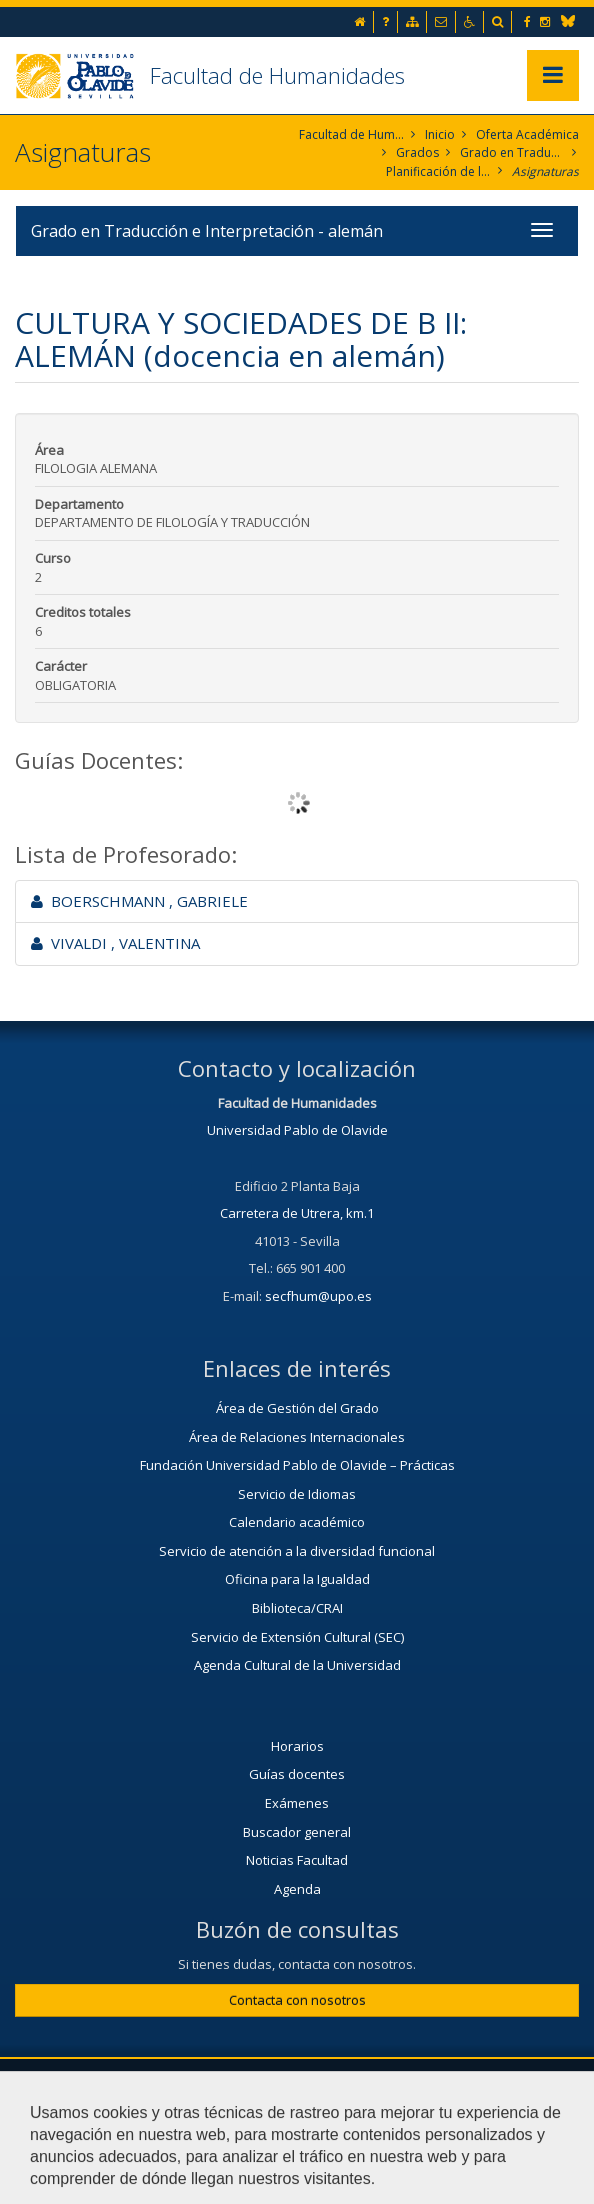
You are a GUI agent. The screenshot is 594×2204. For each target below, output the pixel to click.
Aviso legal (164, 2131)
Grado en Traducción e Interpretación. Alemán (512, 152)
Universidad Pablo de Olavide (297, 1130)
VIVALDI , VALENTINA (115, 943)
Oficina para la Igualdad (297, 1579)
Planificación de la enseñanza (438, 171)
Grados (417, 152)
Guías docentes (297, 1774)
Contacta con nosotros (297, 2000)
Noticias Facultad (297, 1860)
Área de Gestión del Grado (297, 1408)
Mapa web (272, 2131)
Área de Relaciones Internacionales (297, 1437)
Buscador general (297, 1832)
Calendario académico (297, 1522)
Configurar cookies (404, 2131)
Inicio (440, 134)
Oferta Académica (527, 134)
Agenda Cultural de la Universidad (297, 1665)
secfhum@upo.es (318, 1296)
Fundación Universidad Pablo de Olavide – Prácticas (297, 1465)
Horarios (297, 1746)
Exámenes (297, 1803)
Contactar (489, 2083)
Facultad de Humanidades (277, 75)
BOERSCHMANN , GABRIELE (139, 901)
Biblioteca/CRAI (297, 1608)
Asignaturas (545, 171)
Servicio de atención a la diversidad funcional (297, 1551)
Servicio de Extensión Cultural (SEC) (297, 1637)
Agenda (297, 1889)
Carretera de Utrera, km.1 (297, 1213)
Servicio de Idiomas (297, 1494)
